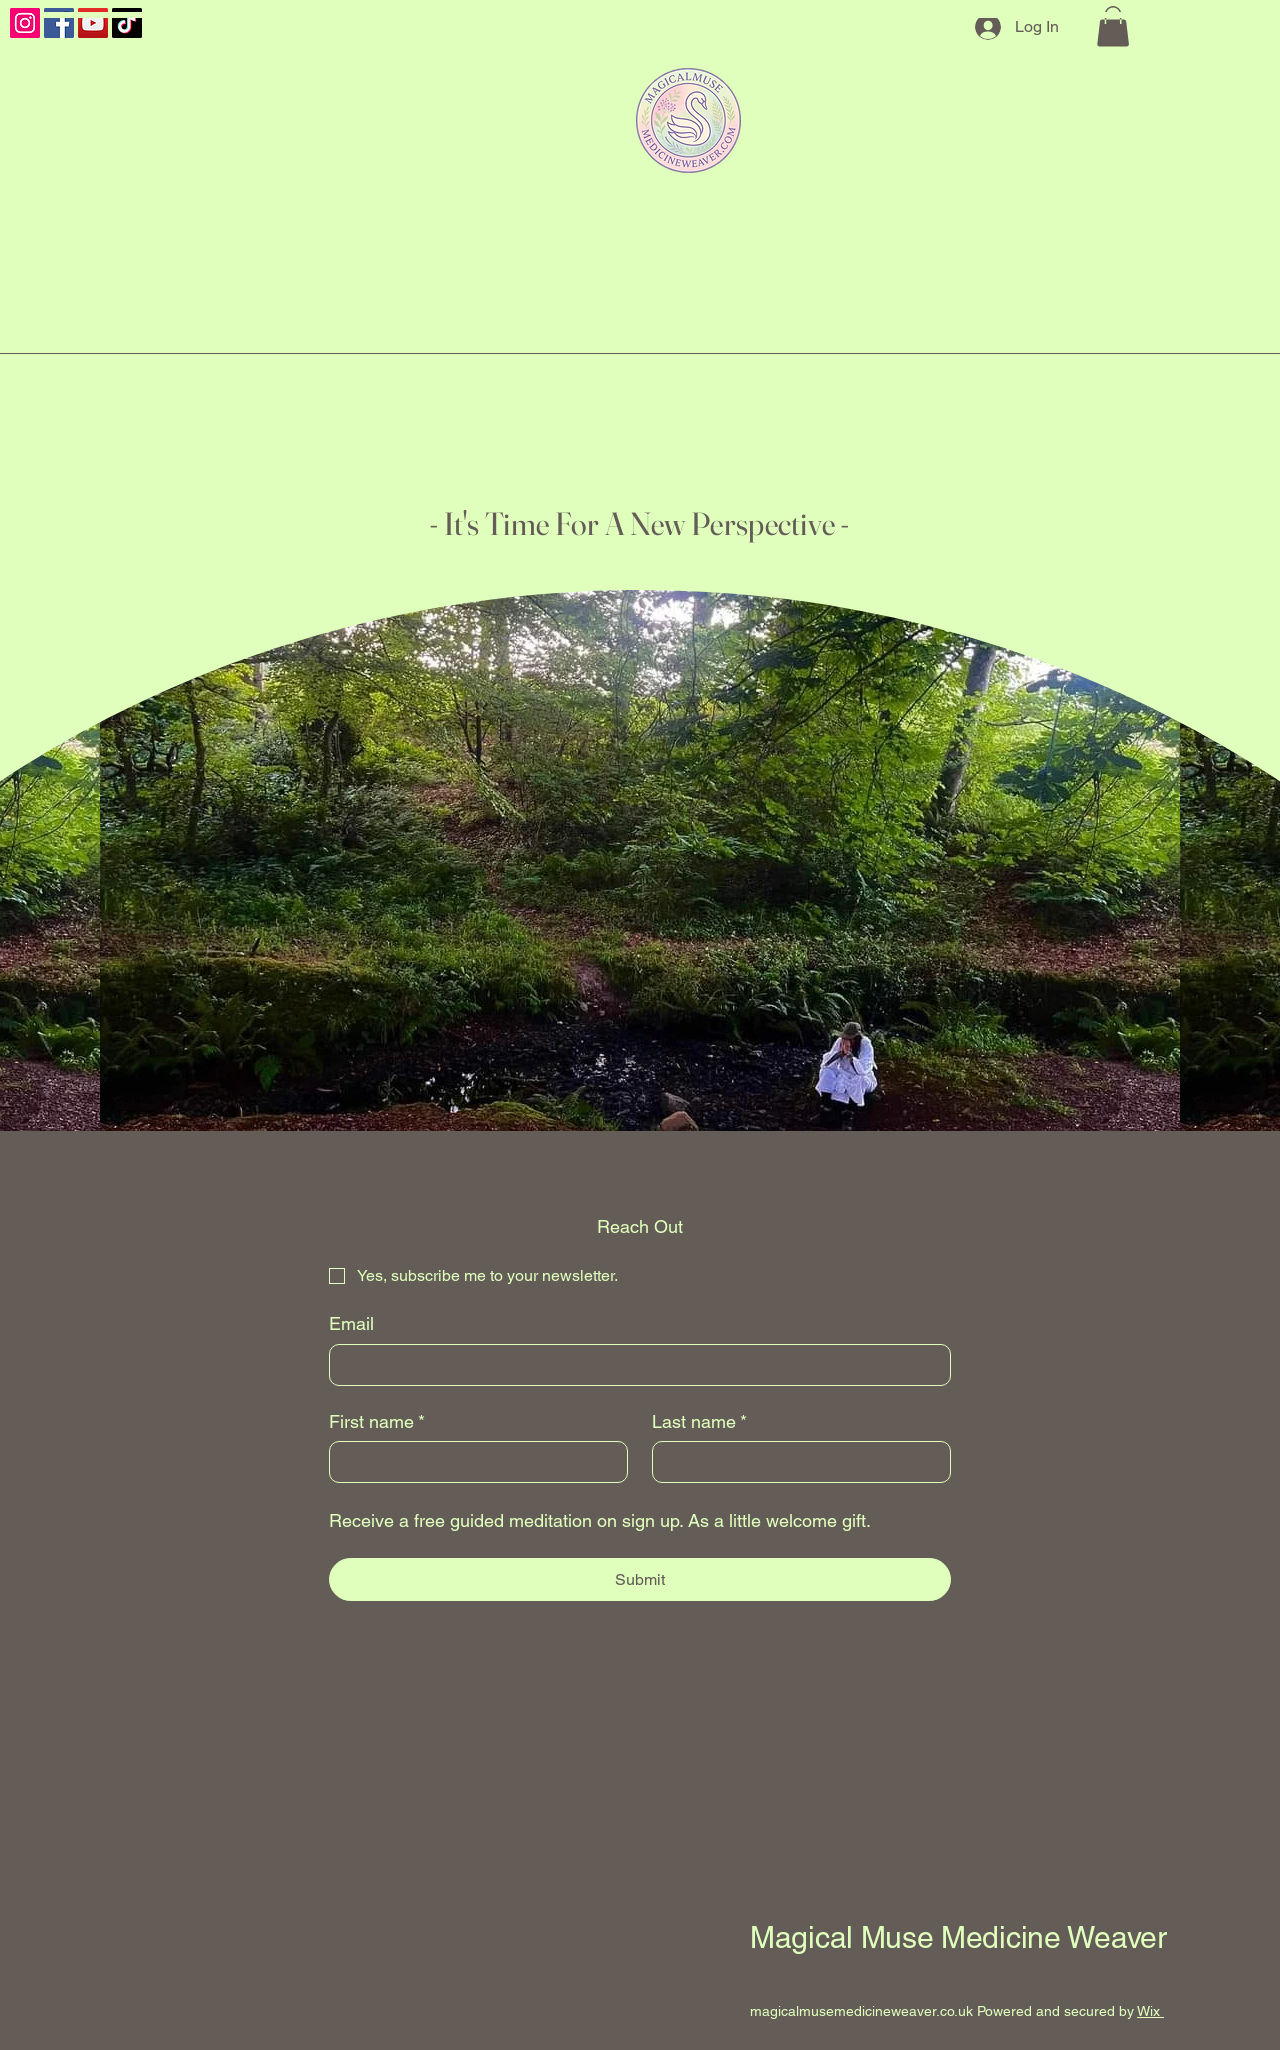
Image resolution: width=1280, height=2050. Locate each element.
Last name (699, 1421)
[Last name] (795, 1462)
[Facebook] (59, 23)
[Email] (634, 1365)
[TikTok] (127, 23)
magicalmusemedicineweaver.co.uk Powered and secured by (943, 2011)
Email (351, 1323)
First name (377, 1421)
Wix (1148, 2011)
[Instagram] (25, 23)
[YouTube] (93, 23)
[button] (1113, 26)
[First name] (472, 1462)
